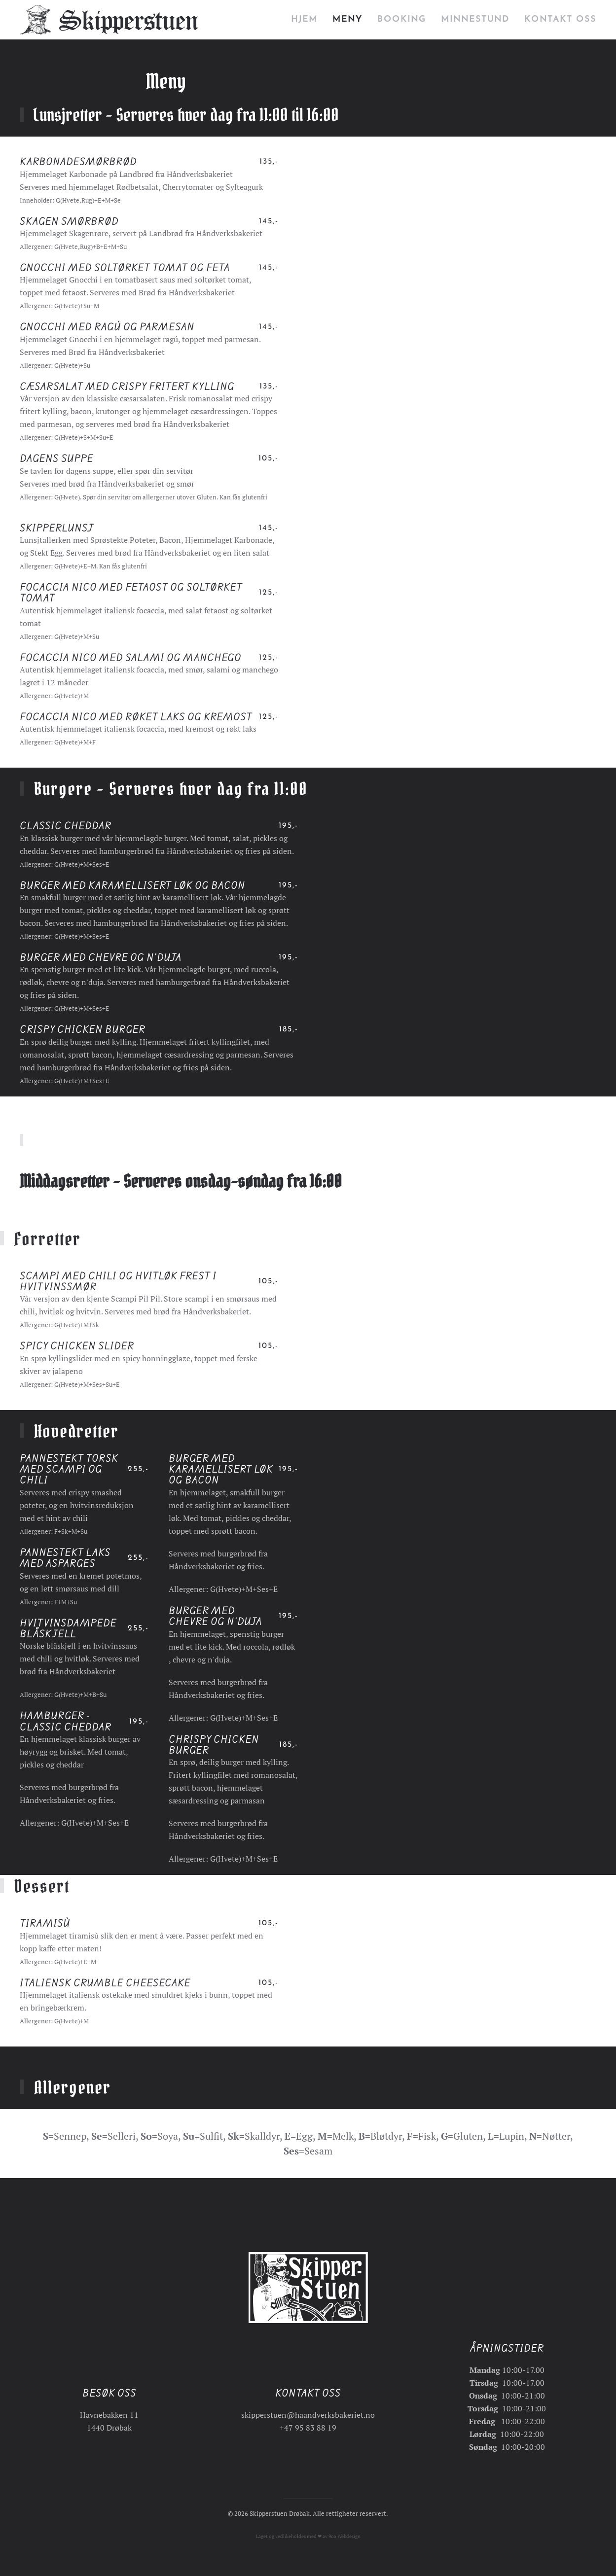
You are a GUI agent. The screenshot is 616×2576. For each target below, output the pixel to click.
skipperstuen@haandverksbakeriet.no (308, 2412)
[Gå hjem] (109, 19)
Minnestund (475, 19)
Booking (401, 19)
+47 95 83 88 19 (308, 2425)
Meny (347, 19)
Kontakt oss (560, 19)
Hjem (304, 19)
